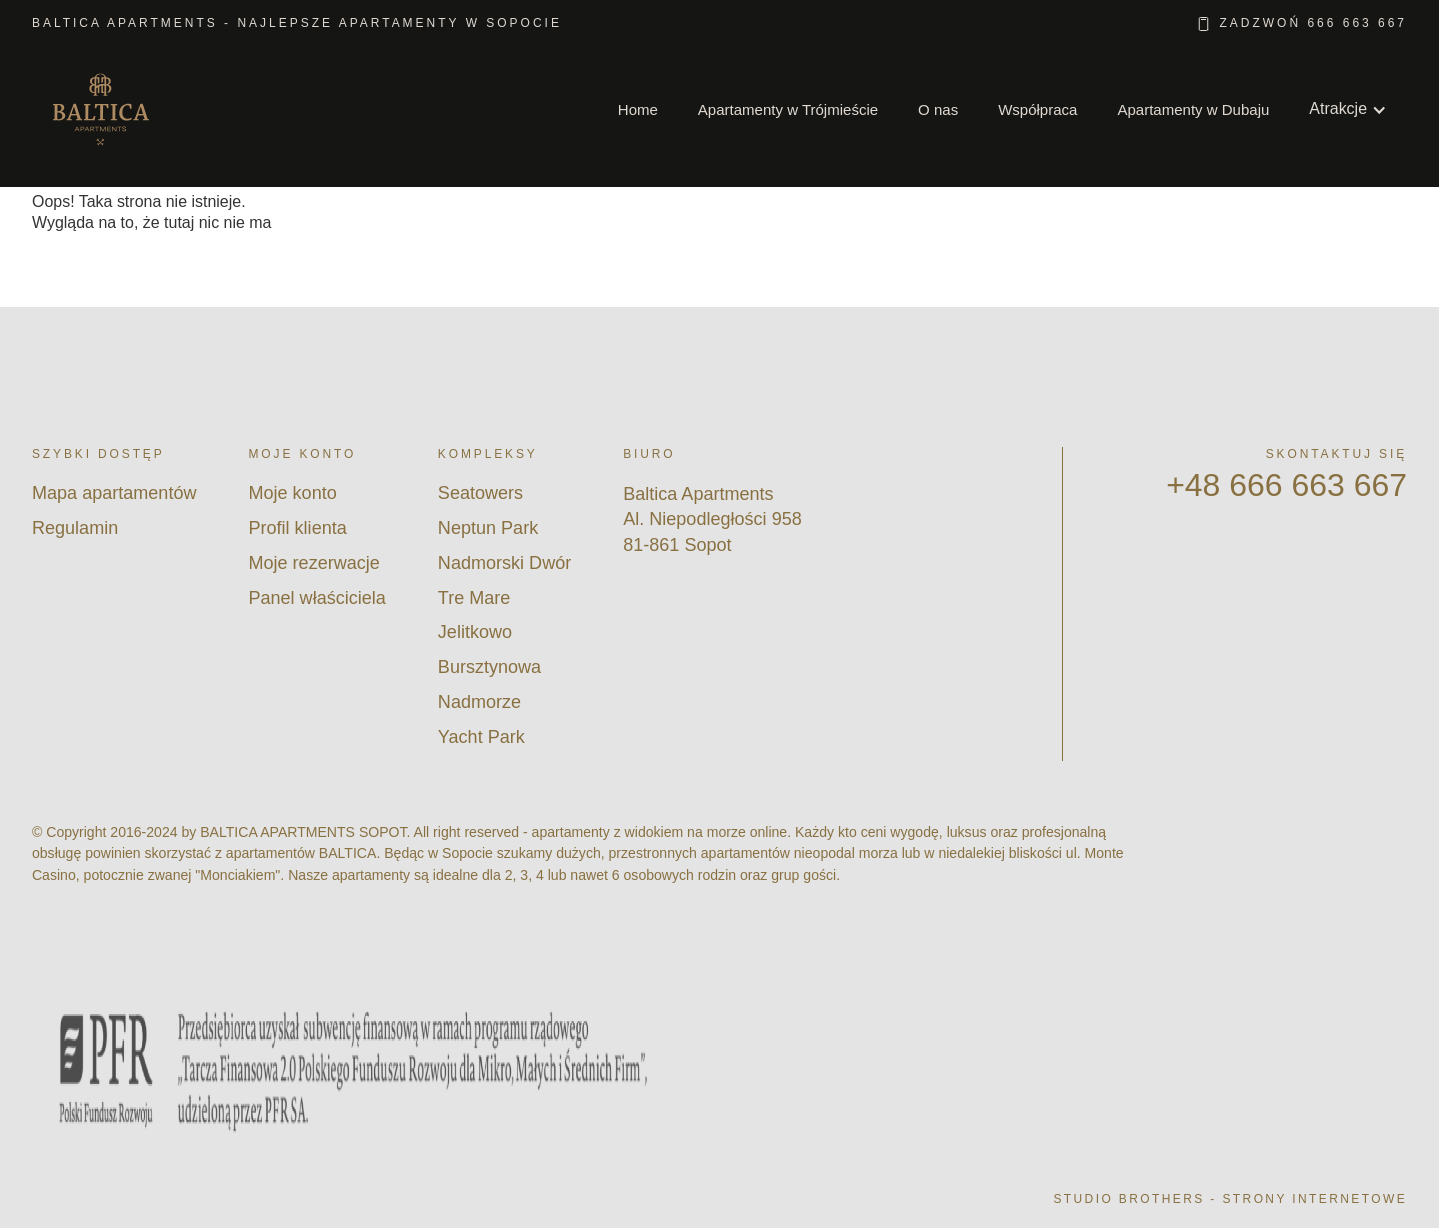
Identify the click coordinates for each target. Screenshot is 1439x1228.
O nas (938, 109)
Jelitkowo (475, 632)
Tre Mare (474, 598)
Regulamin (75, 528)
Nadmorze (479, 702)
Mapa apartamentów (114, 493)
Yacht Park (481, 737)
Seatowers (480, 493)
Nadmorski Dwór (504, 563)
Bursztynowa (489, 667)
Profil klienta (297, 528)
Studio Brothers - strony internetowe (1230, 1199)
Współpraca (1037, 109)
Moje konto (292, 493)
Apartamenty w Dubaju (1193, 109)
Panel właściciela (316, 598)
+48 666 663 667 (1286, 485)
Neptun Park (488, 528)
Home (638, 109)
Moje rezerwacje (313, 563)
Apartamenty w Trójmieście (788, 109)
